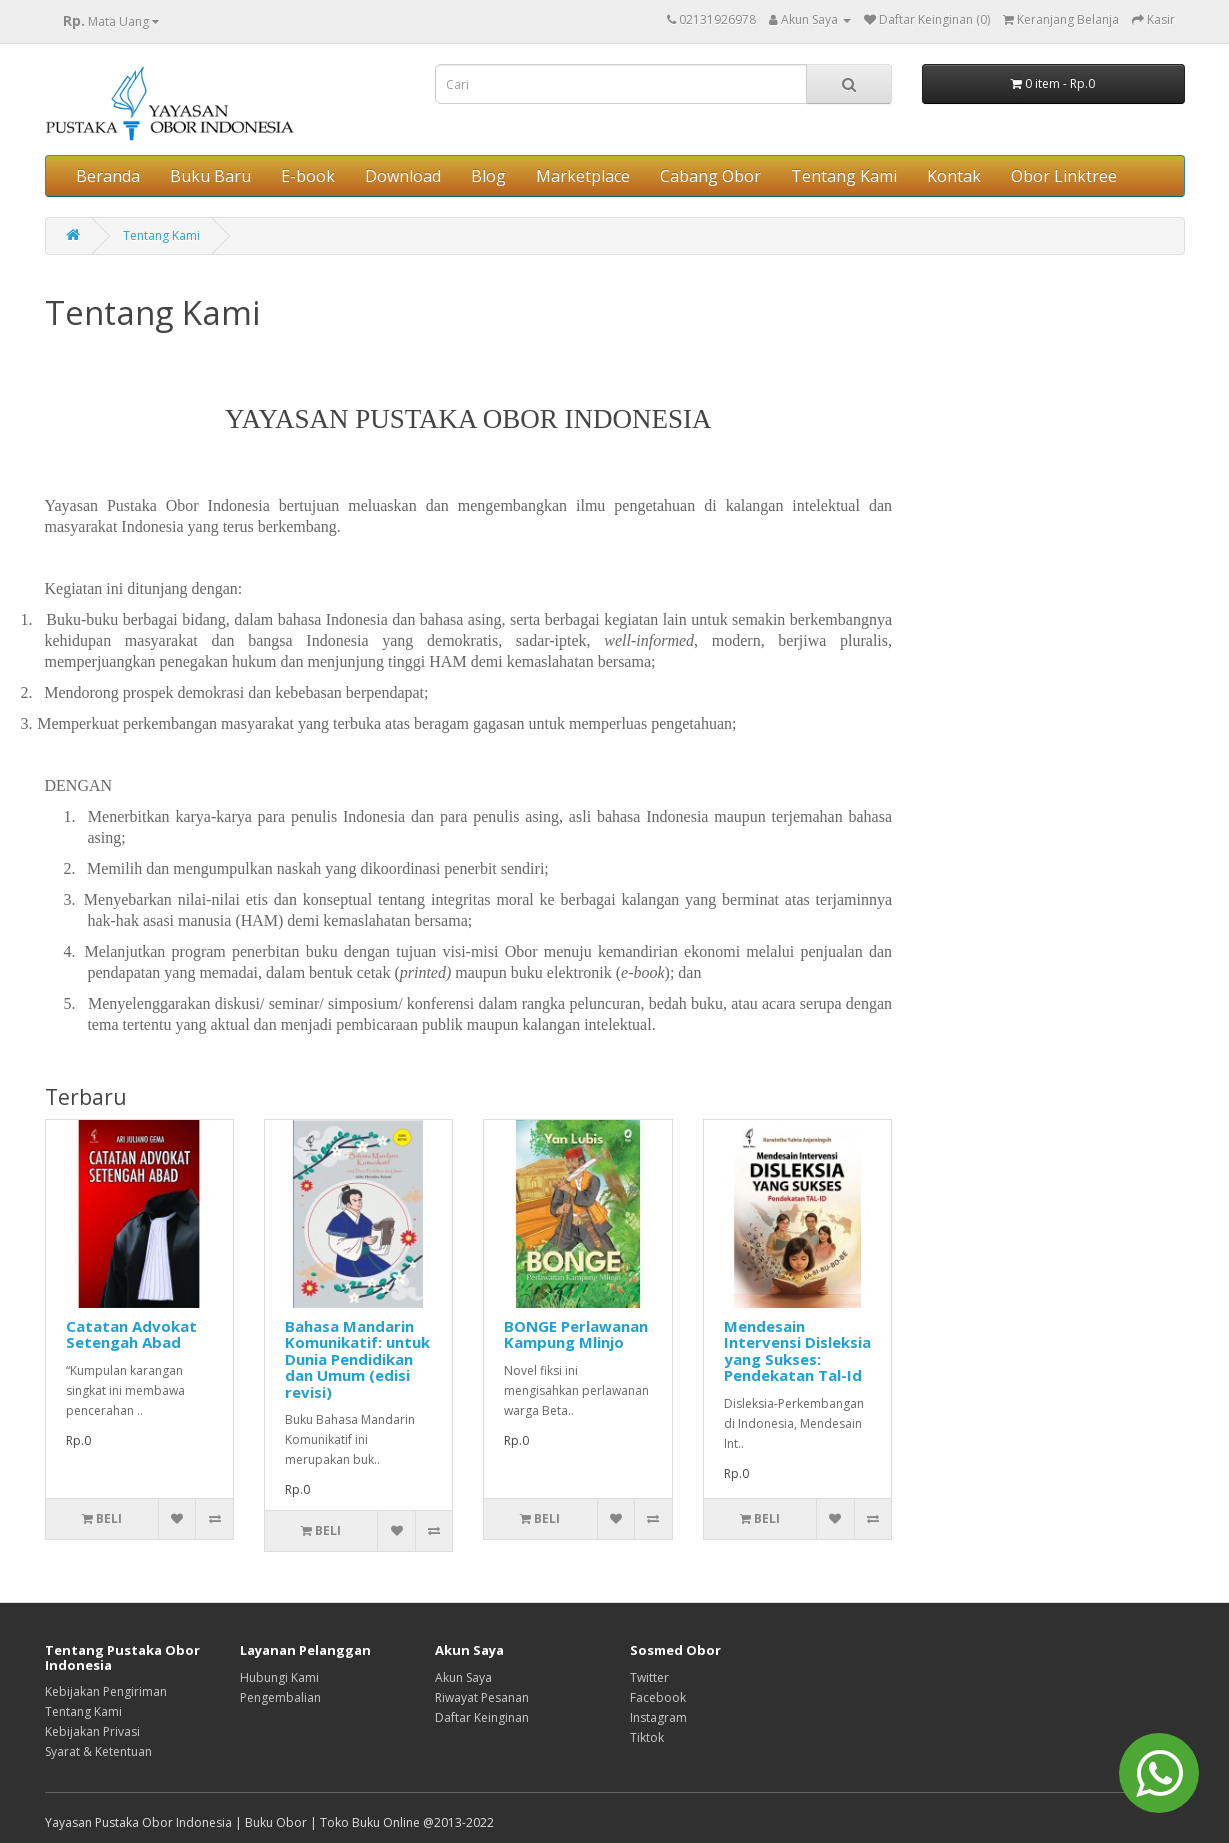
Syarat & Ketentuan (98, 1751)
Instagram (658, 1717)
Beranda (108, 176)
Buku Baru (210, 176)
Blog (488, 176)
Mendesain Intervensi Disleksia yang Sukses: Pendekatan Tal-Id (797, 1351)
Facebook (658, 1697)
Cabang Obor (710, 176)
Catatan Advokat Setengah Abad (131, 1334)
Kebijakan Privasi (92, 1731)
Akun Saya (463, 1677)
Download (403, 176)
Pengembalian (280, 1697)
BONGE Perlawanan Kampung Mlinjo (576, 1334)
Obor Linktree (1064, 176)
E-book (308, 176)
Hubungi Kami (279, 1677)
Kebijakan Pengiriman (106, 1691)
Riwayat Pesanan (482, 1697)
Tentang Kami (844, 176)
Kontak (954, 176)
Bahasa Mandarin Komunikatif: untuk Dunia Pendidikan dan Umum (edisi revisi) (357, 1359)
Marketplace (583, 176)
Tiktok (647, 1737)
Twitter (649, 1677)
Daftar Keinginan (482, 1717)
